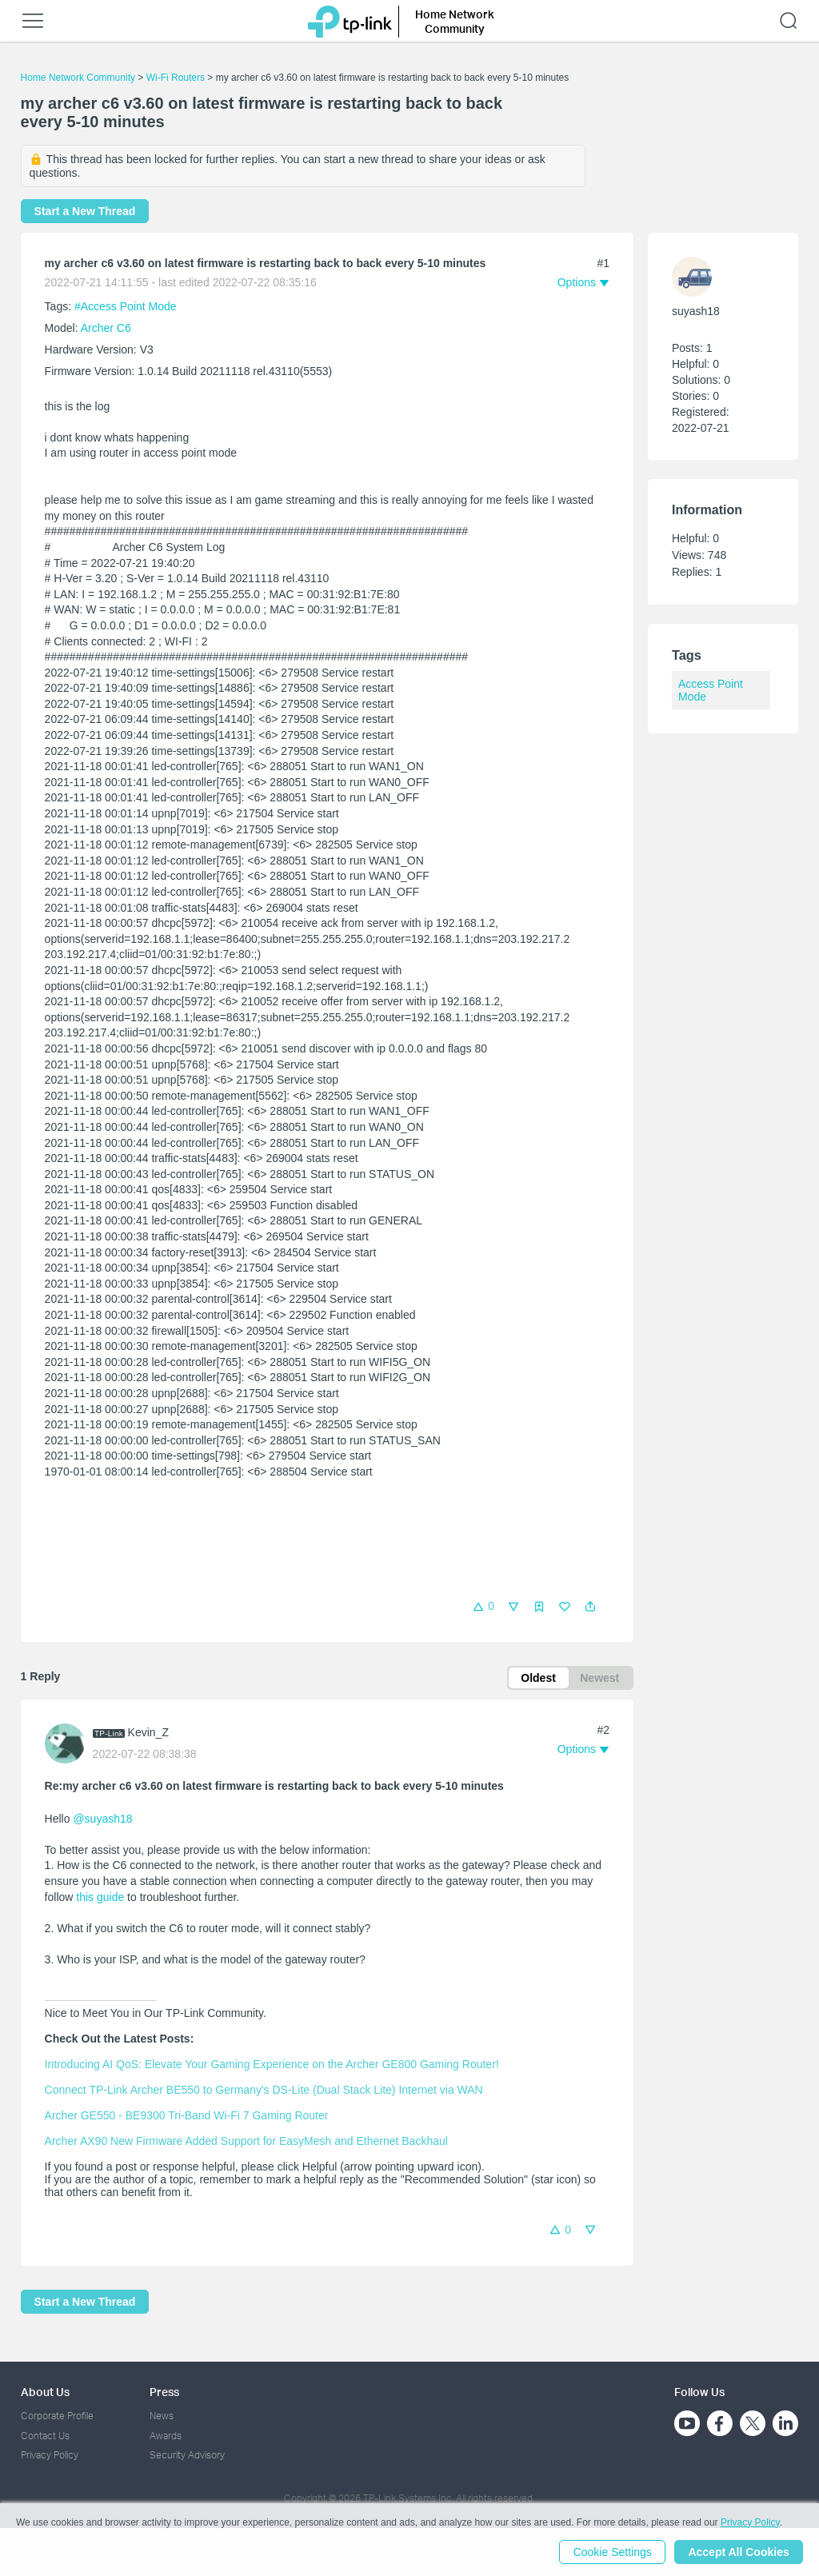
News (162, 2416)
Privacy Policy (49, 2455)
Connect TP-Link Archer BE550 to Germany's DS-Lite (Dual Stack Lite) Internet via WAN (264, 2089)
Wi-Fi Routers (177, 77)
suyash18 (696, 311)
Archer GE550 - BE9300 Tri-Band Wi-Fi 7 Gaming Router (187, 2115)
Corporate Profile (57, 2416)
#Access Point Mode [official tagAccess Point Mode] (125, 306)
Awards (166, 2436)
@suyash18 (102, 1818)
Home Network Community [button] (454, 21)
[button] (590, 1606)
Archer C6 (106, 328)
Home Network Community (78, 77)
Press (164, 2391)
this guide (100, 1897)
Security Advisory (187, 2455)
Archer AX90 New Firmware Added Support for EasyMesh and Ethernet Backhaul (246, 2141)
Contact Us (45, 2436)
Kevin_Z (148, 1733)
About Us (45, 2391)
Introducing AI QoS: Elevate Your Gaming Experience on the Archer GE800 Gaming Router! (272, 2064)
